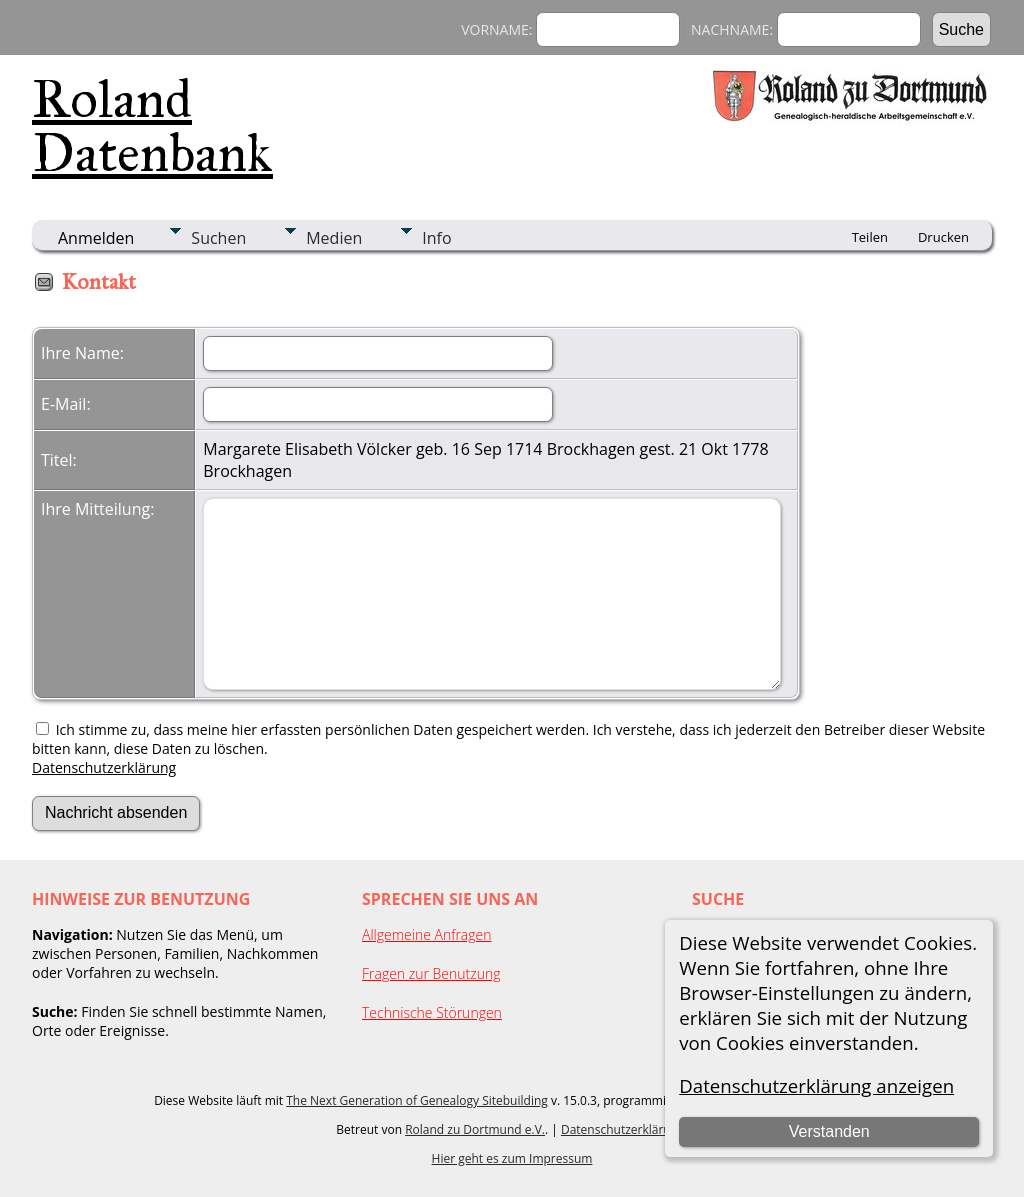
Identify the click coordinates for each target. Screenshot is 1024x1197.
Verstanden (829, 1131)
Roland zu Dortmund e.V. (475, 1129)
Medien (334, 238)
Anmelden (96, 238)
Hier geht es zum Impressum (512, 1158)
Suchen (218, 238)
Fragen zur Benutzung (431, 973)
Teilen (870, 237)
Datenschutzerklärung (104, 767)
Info (436, 238)
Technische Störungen (432, 1012)
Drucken (943, 237)
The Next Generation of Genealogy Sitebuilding (417, 1100)
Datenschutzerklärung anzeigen (816, 1085)
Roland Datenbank (152, 126)
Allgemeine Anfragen (427, 934)
